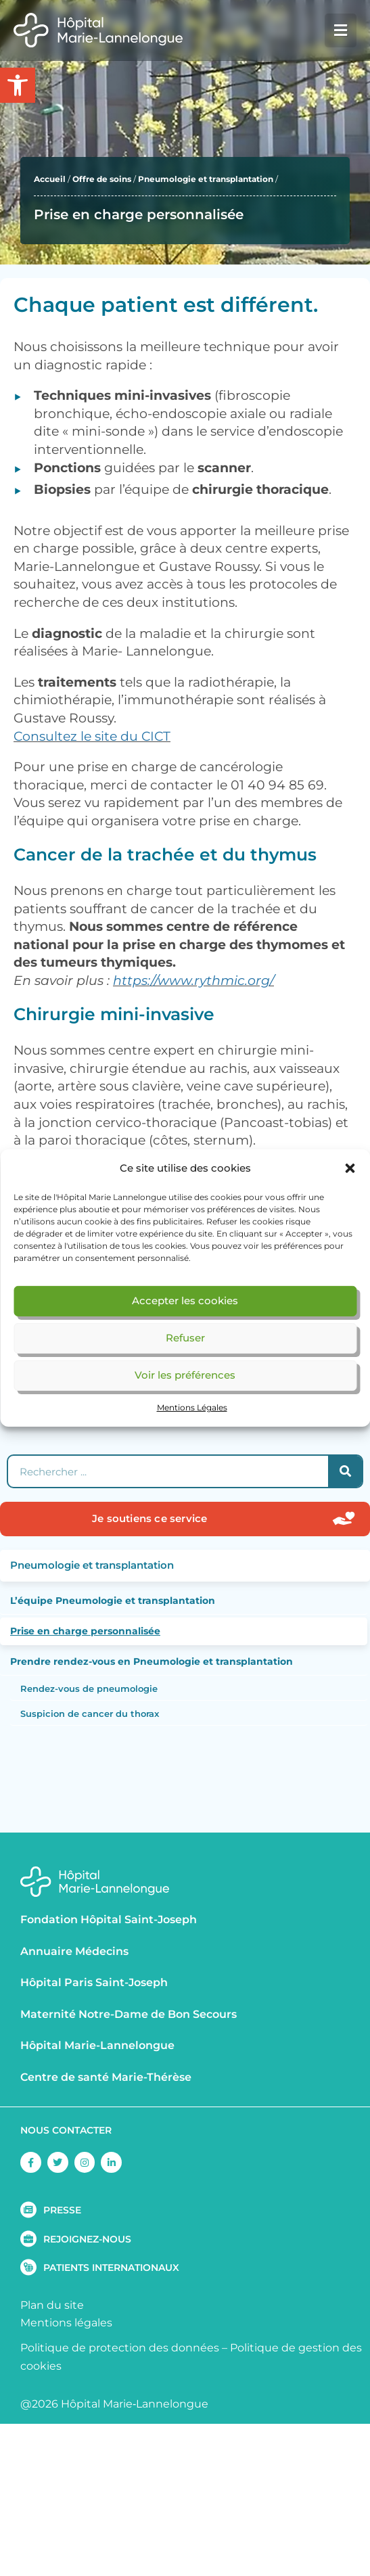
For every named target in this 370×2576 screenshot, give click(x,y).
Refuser (185, 1337)
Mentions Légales (192, 1407)
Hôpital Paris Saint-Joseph (94, 1982)
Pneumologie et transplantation (205, 179)
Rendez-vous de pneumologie (89, 1688)
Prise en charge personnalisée (85, 1631)
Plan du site (52, 2305)
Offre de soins (101, 179)
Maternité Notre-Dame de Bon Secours (128, 2014)
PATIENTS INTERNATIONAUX (111, 2267)
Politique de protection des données (119, 2347)
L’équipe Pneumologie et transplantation (112, 1600)
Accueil (50, 179)
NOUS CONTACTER (66, 2130)
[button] (349, 1168)
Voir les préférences (185, 1374)
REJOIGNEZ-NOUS (87, 2239)
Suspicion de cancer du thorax (89, 1713)
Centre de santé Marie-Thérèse (105, 2077)
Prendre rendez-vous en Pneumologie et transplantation (151, 1661)
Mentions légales (66, 2322)
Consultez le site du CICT (92, 736)
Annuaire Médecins (74, 1951)
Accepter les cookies (185, 1300)
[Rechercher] (345, 1471)
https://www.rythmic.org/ (193, 980)
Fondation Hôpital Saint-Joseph (108, 1919)
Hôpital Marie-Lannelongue (97, 2045)
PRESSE (62, 2210)
